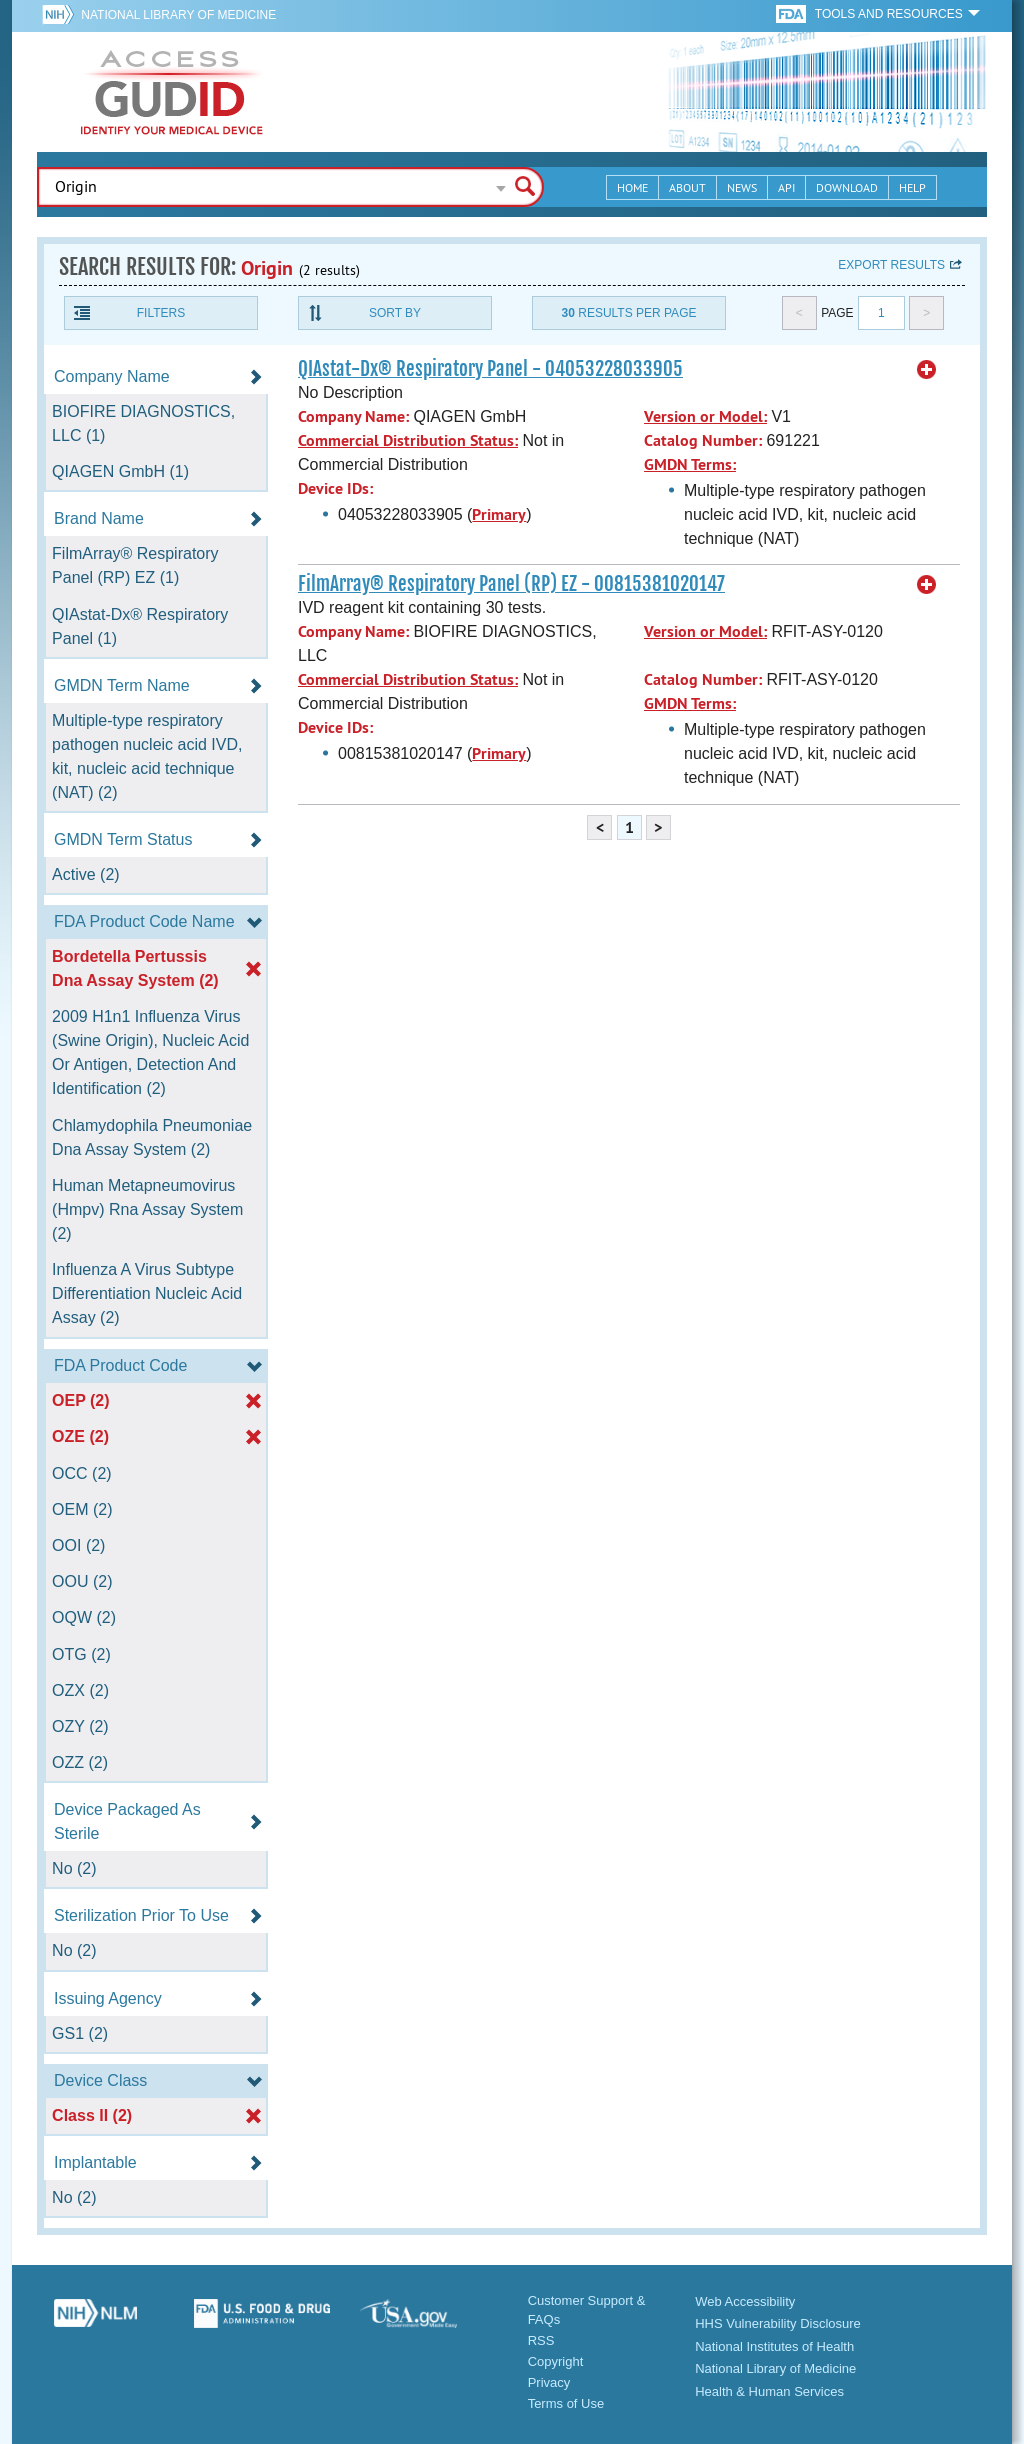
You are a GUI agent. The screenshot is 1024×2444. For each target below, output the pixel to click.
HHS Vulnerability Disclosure (778, 2323)
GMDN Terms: (690, 464)
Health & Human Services (769, 2391)
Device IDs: (335, 488)
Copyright (556, 2361)
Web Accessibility (745, 2301)
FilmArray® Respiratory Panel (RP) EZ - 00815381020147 (511, 584)
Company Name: (353, 416)
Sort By (395, 313)
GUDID (172, 92)
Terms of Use (566, 2403)
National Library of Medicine (178, 15)
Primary (499, 514)
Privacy (549, 2382)
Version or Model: (705, 416)
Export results (891, 265)
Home (632, 187)
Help (912, 187)
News (742, 187)
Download (847, 187)
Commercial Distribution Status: (408, 440)
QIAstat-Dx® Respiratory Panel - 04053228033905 (490, 369)
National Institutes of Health (774, 2346)
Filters (161, 313)
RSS (541, 2340)
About (687, 187)
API (786, 187)
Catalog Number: (703, 440)
